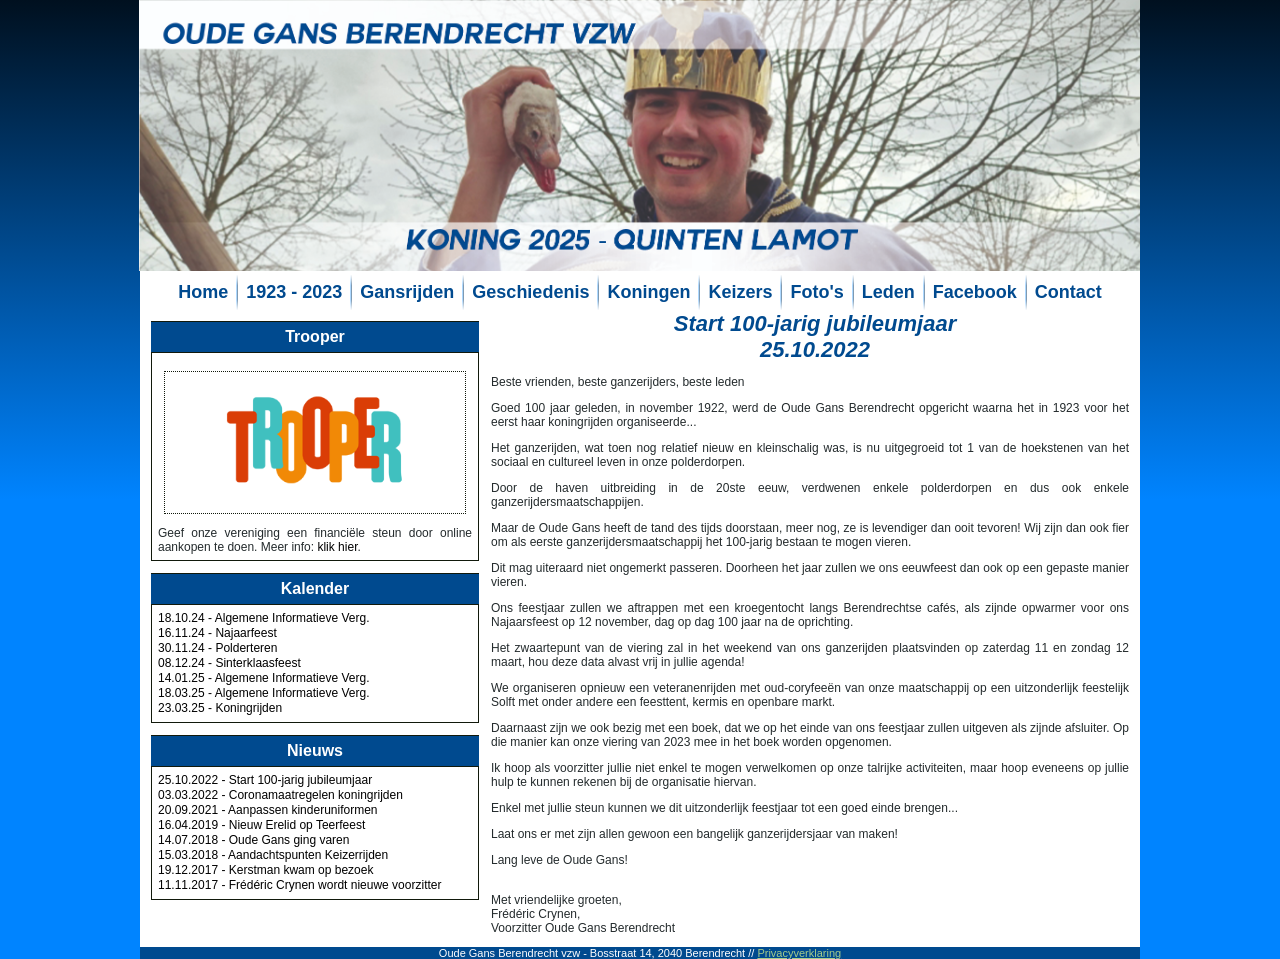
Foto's (816, 292)
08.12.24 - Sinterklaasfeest (229, 663)
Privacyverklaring (799, 953)
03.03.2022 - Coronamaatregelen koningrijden (280, 795)
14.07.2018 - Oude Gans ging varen (253, 840)
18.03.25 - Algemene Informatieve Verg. (263, 693)
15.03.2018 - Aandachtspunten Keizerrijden (273, 855)
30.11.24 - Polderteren (217, 648)
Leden (888, 292)
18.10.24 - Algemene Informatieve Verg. (263, 618)
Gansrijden (407, 292)
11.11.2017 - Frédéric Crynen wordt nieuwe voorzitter (299, 885)
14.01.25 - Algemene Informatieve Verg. (263, 678)
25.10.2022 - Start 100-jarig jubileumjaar (265, 780)
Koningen (648, 292)
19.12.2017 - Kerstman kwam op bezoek (265, 870)
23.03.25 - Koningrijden (220, 708)
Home (203, 292)
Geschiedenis (530, 292)
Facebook (975, 292)
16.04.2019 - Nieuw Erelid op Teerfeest (261, 825)
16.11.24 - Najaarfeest (217, 633)
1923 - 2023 (294, 292)
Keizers (740, 292)
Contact (1068, 292)
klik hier (337, 547)
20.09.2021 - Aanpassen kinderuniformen (268, 810)
